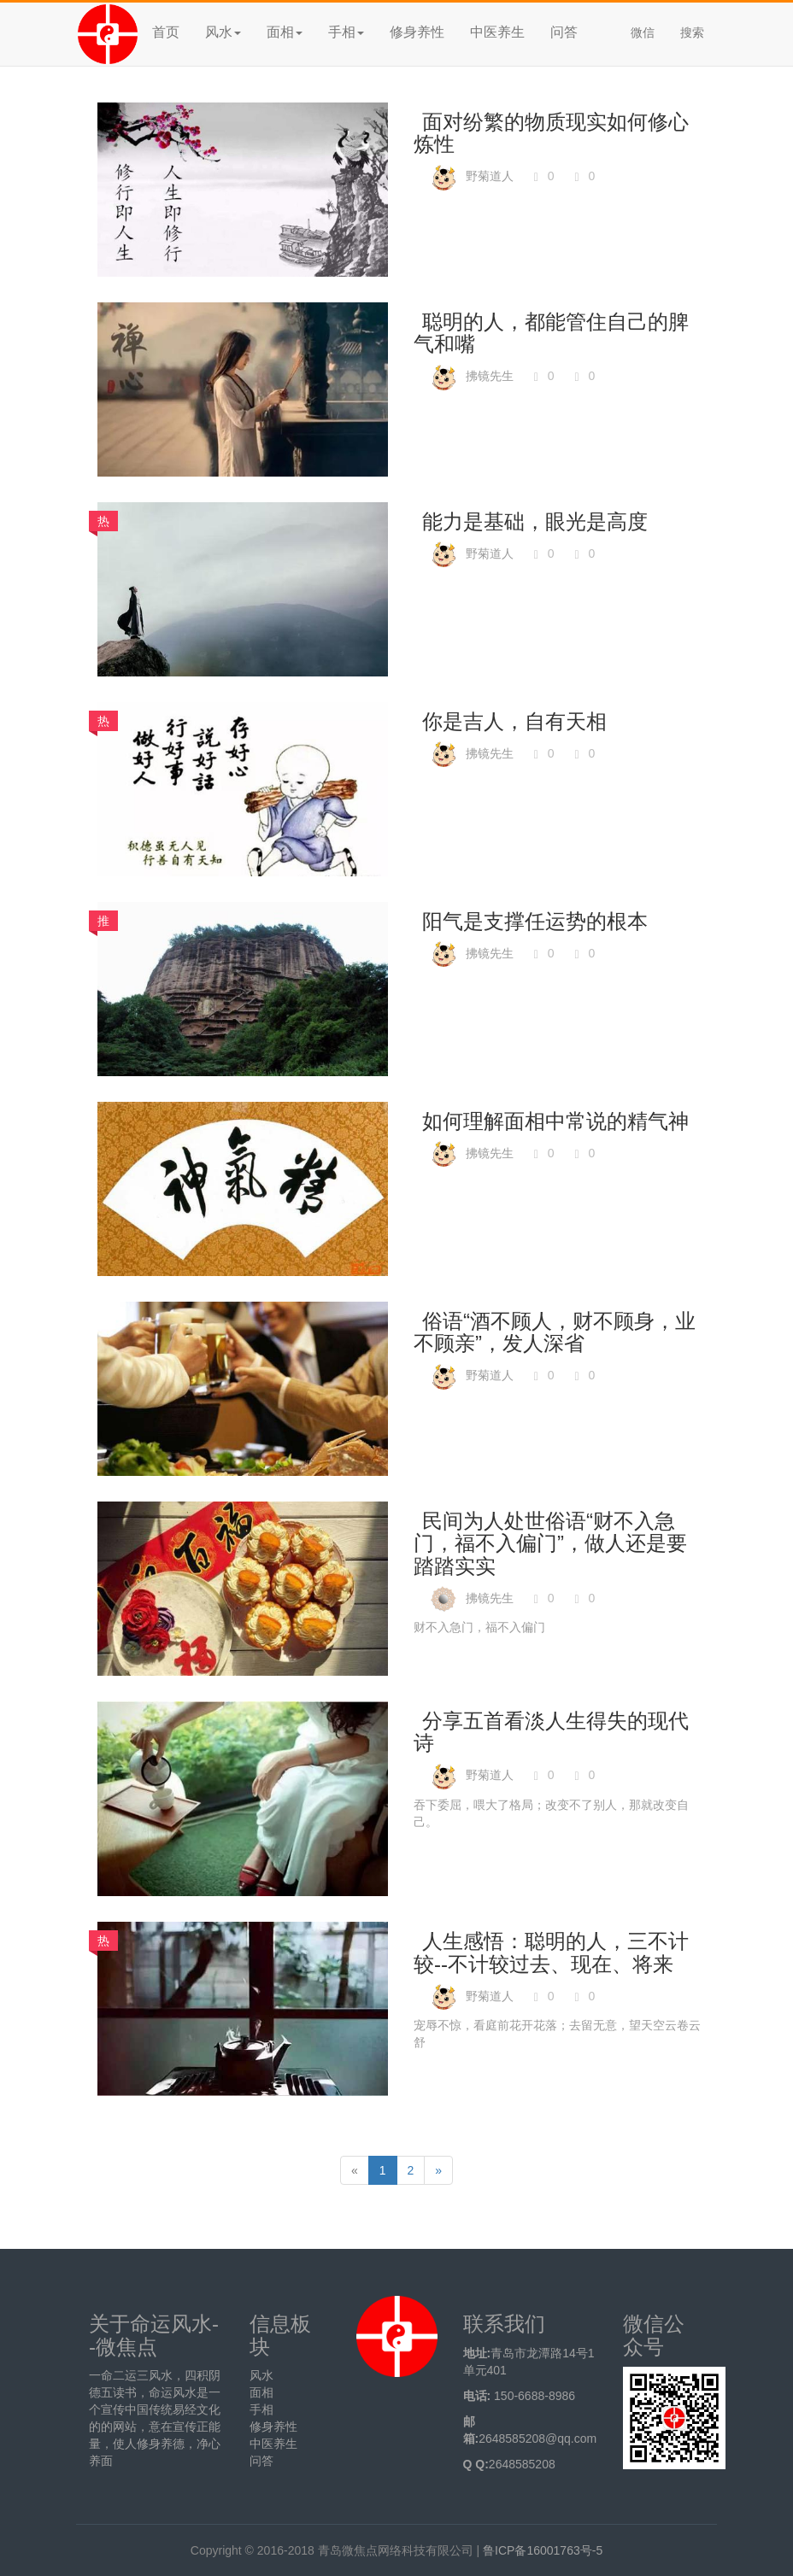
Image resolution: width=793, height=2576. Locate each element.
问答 (564, 32)
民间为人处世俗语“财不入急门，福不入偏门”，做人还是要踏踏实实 (550, 1543)
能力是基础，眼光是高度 (535, 521)
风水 (261, 2375)
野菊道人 (490, 176)
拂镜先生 (490, 376)
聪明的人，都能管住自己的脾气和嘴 (551, 332)
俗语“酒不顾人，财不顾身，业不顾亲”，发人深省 (555, 1332)
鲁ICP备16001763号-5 (542, 2550)
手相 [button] (346, 32)
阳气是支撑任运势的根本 (535, 921)
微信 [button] (643, 32)
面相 (261, 2392)
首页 (165, 32)
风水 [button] (223, 32)
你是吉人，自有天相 (514, 721)
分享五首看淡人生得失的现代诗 (551, 1731)
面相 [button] (285, 32)
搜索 (692, 32)
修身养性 (417, 32)
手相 (261, 2409)
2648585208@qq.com (537, 2438)
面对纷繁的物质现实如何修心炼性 (551, 132)
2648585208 (522, 2464)
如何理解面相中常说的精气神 (555, 1121)
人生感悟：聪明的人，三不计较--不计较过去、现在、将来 (551, 1952)
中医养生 (497, 32)
